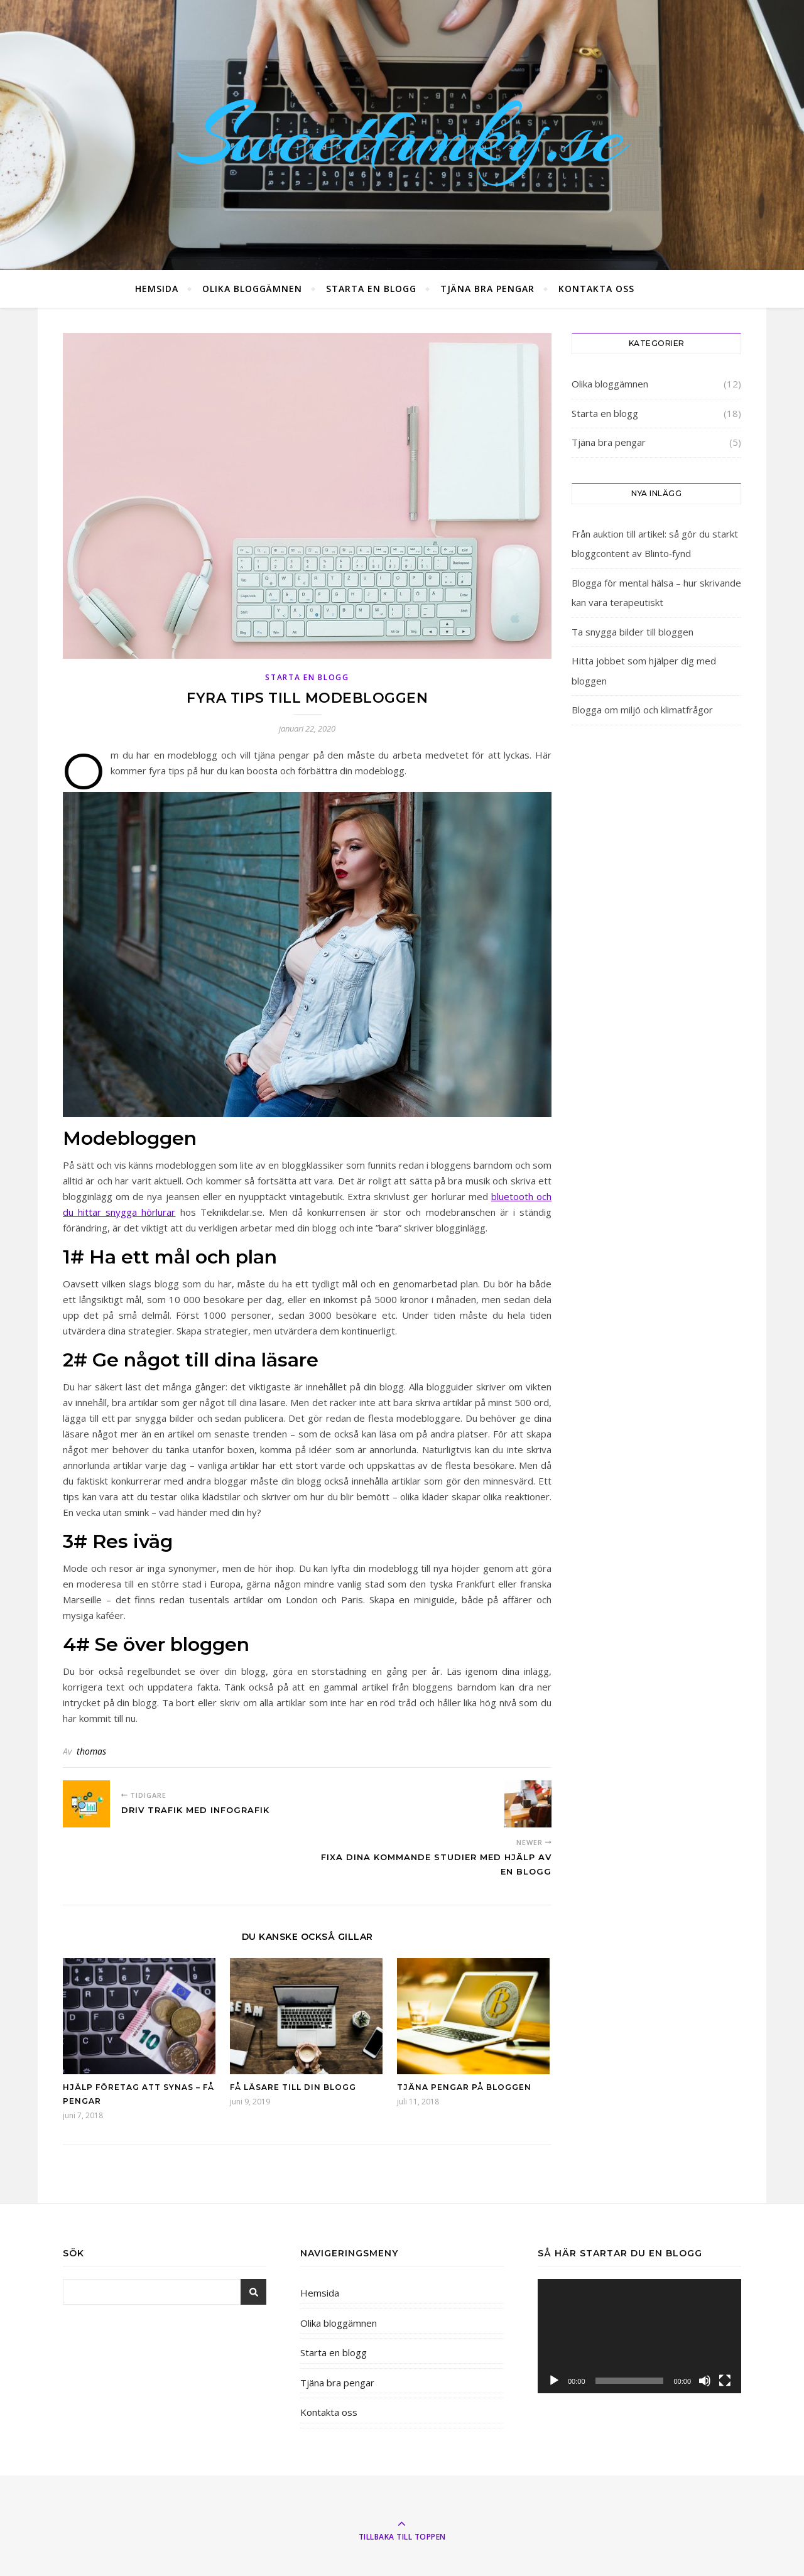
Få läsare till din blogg (293, 2087)
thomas (91, 1751)
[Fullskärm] (725, 2380)
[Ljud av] (704, 2380)
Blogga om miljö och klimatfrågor (642, 709)
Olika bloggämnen (252, 289)
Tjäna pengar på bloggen (464, 2087)
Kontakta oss (596, 289)
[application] (639, 2336)
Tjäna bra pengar (487, 289)
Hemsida (156, 289)
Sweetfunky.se (402, 135)
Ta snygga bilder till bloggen (632, 631)
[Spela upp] (554, 2380)
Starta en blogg (371, 289)
